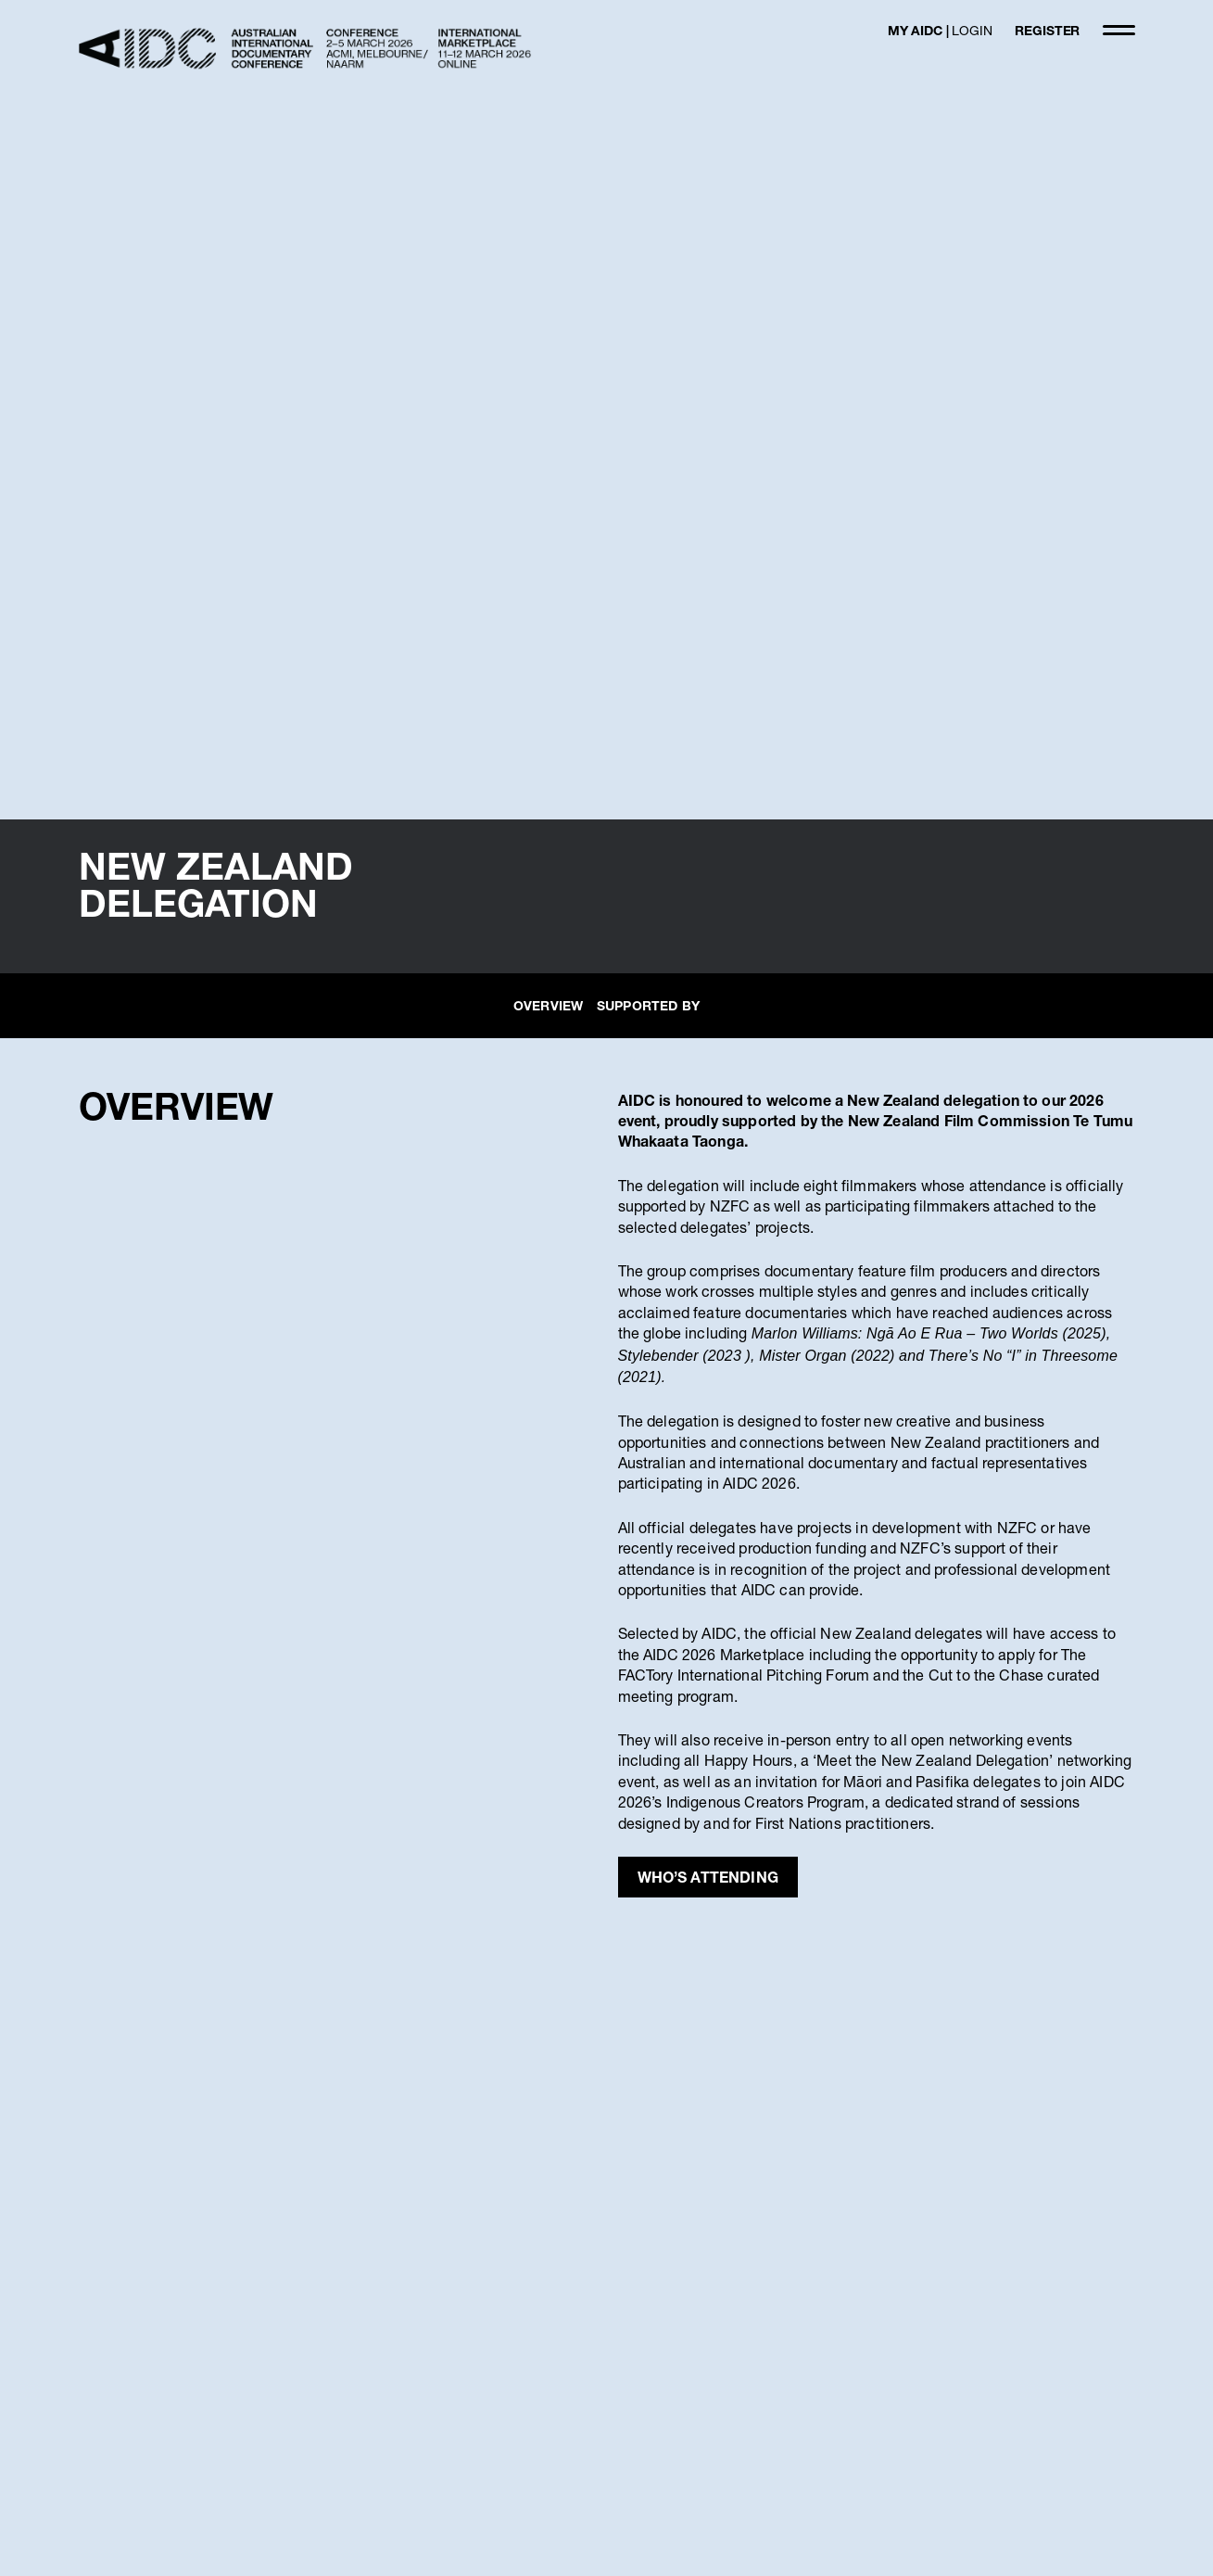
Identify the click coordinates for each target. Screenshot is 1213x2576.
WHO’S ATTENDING (708, 1876)
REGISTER (1047, 30)
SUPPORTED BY (649, 1005)
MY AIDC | (940, 30)
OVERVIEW (548, 1005)
